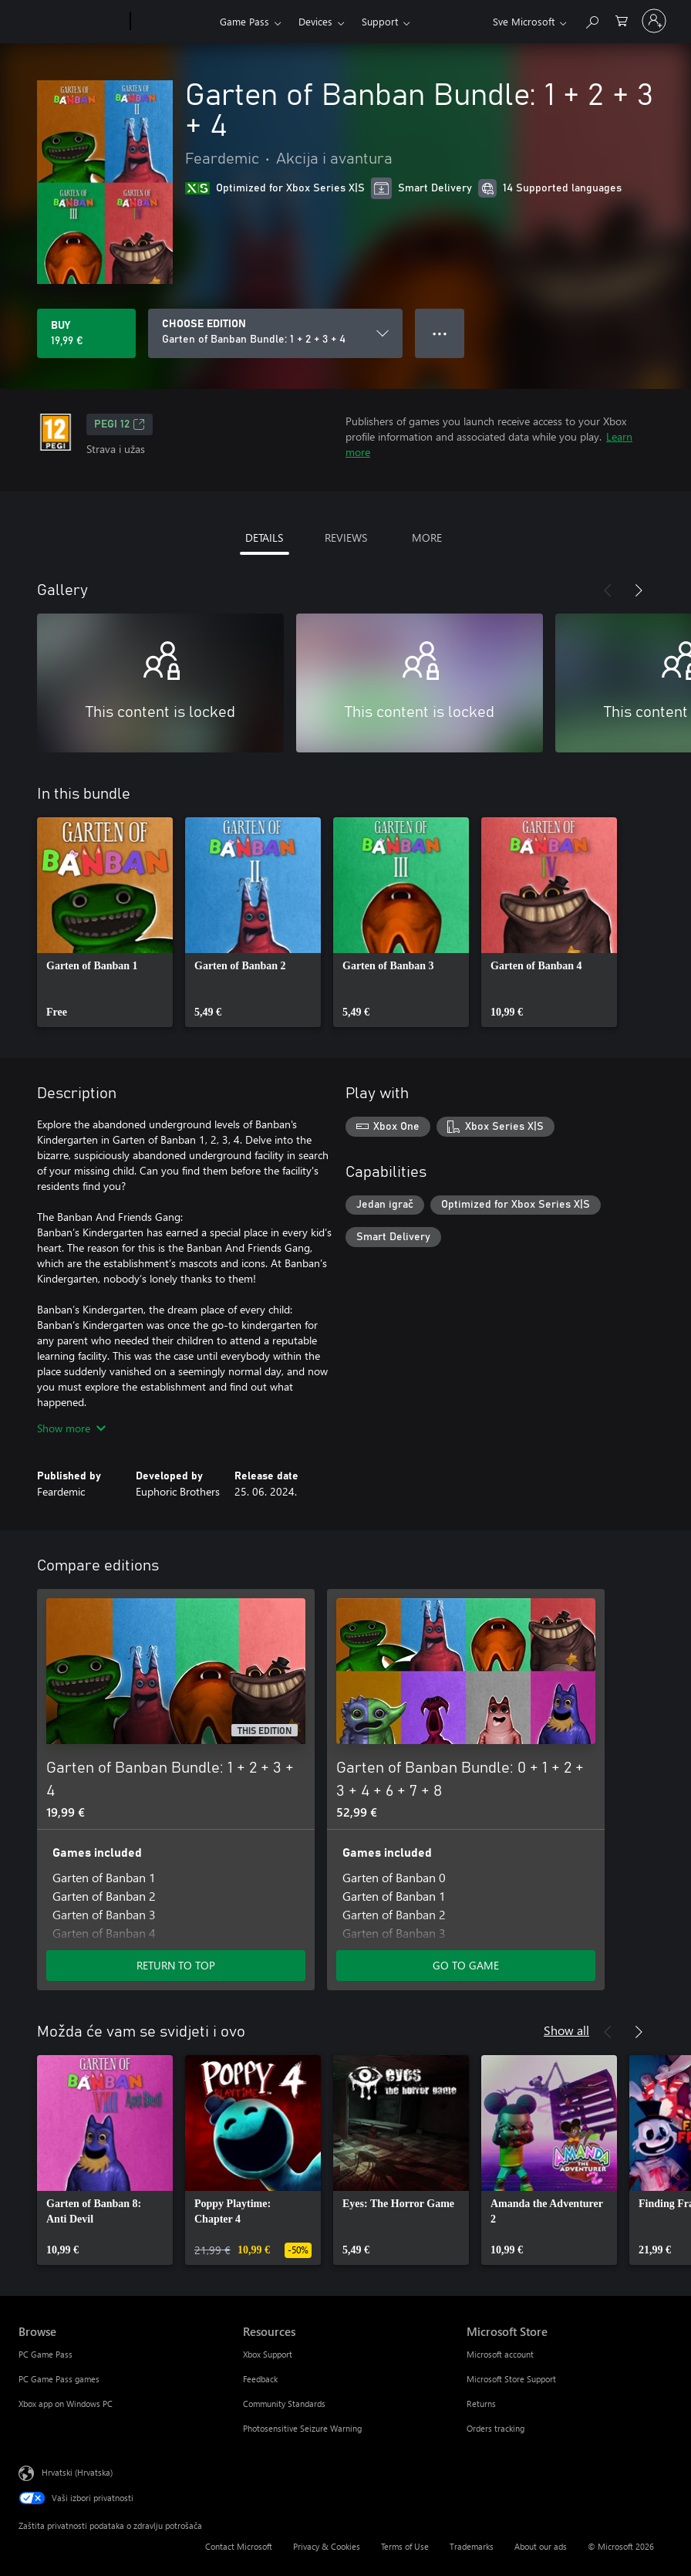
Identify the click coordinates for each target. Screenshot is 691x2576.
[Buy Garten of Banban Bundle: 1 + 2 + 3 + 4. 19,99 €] (86, 333)
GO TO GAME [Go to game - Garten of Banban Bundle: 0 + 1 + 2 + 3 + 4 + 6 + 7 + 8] (466, 1965)
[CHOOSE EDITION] (275, 333)
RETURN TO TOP (176, 1965)
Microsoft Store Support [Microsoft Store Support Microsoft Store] (511, 2379)
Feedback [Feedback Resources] (260, 2379)
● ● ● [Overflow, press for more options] (440, 333)
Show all (566, 2030)
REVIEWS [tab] (346, 537)
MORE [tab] (427, 537)
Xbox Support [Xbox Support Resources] (267, 2354)
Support (380, 21)
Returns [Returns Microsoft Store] (481, 2404)
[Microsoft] (71, 21)
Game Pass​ (244, 21)
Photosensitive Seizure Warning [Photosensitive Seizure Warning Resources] (302, 2428)
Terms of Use (405, 2546)
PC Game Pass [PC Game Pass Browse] (45, 2354)
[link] (105, 922)
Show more (71, 1428)
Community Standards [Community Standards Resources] (284, 2404)
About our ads (540, 2546)
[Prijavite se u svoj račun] (653, 20)
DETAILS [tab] (264, 537)
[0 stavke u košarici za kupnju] (621, 20)
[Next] (638, 590)
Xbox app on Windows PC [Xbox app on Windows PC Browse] (66, 2404)
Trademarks (472, 2546)
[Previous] (607, 590)
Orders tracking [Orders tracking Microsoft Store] (495, 2428)
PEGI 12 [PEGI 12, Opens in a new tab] (119, 424)
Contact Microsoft (238, 2546)
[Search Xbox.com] (591, 19)
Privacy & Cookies (326, 2546)
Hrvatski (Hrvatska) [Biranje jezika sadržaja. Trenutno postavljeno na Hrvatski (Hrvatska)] (77, 2472)
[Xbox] (173, 21)
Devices (315, 21)
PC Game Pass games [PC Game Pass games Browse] (59, 2379)
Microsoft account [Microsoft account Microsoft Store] (500, 2354)
